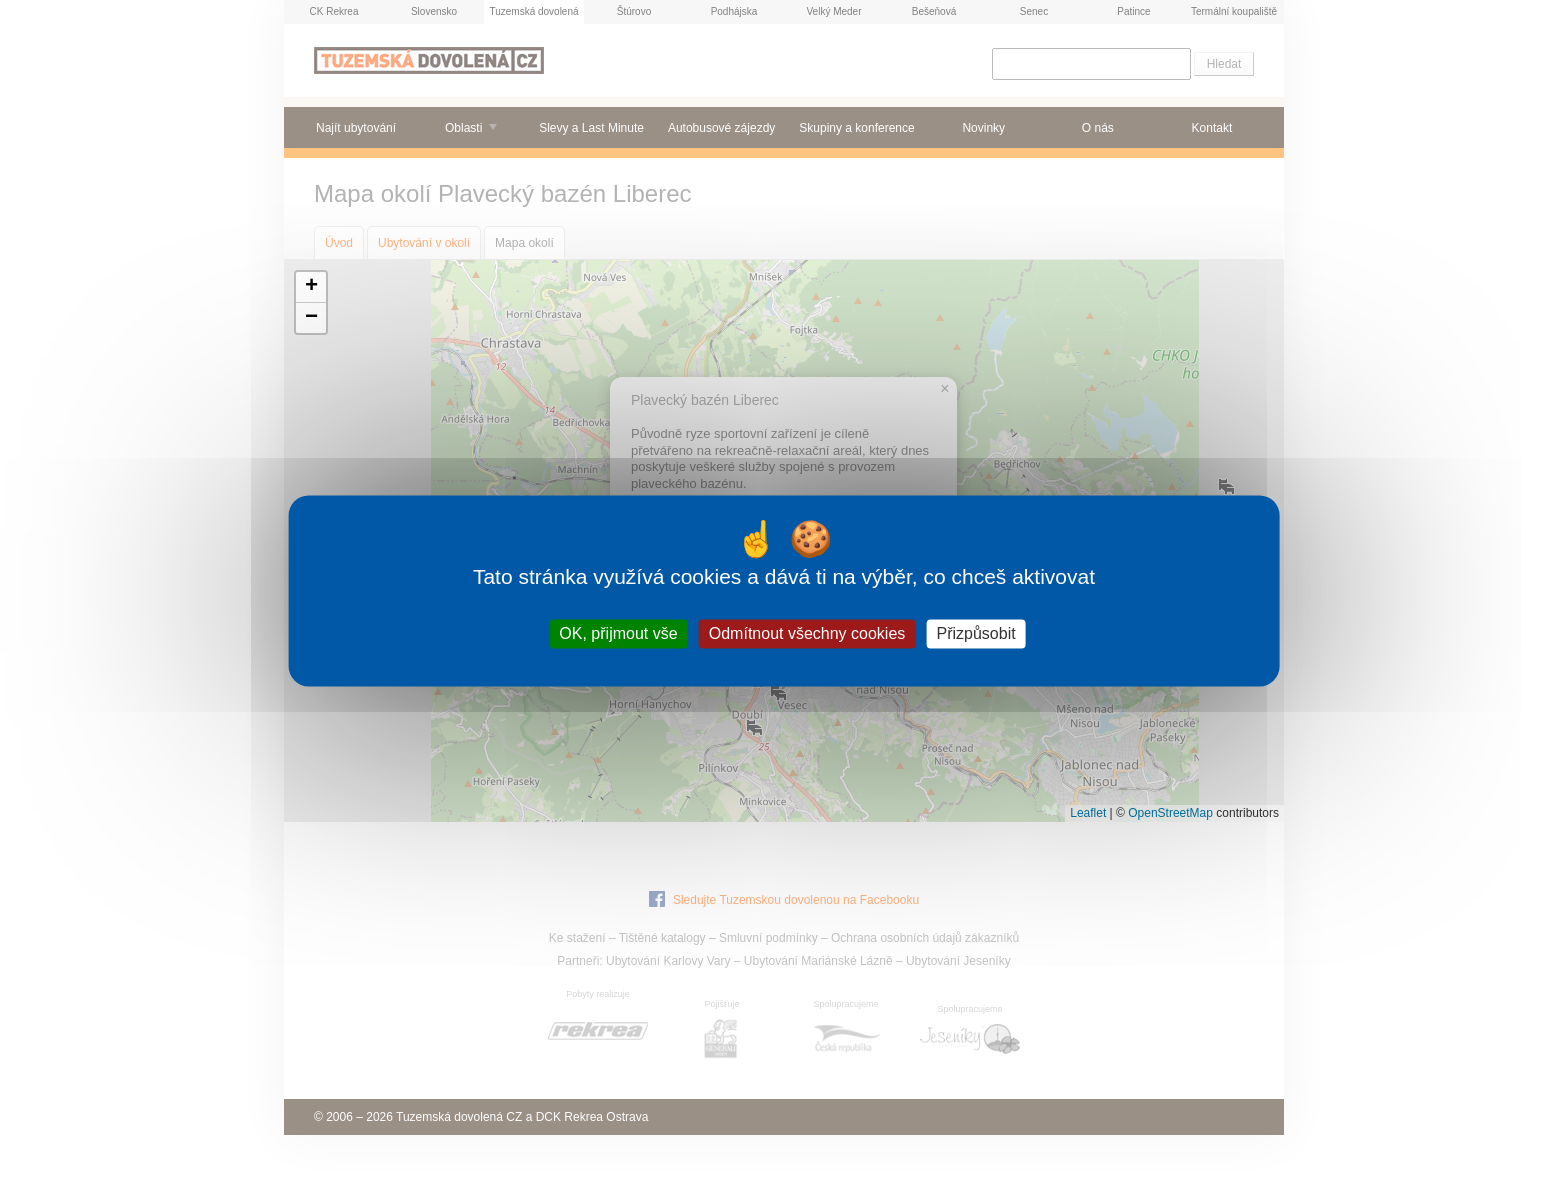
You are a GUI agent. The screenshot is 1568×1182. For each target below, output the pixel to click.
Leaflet (1088, 813)
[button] (311, 287)
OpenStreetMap (1170, 813)
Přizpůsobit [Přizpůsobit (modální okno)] (975, 633)
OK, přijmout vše (618, 633)
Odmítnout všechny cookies (807, 633)
